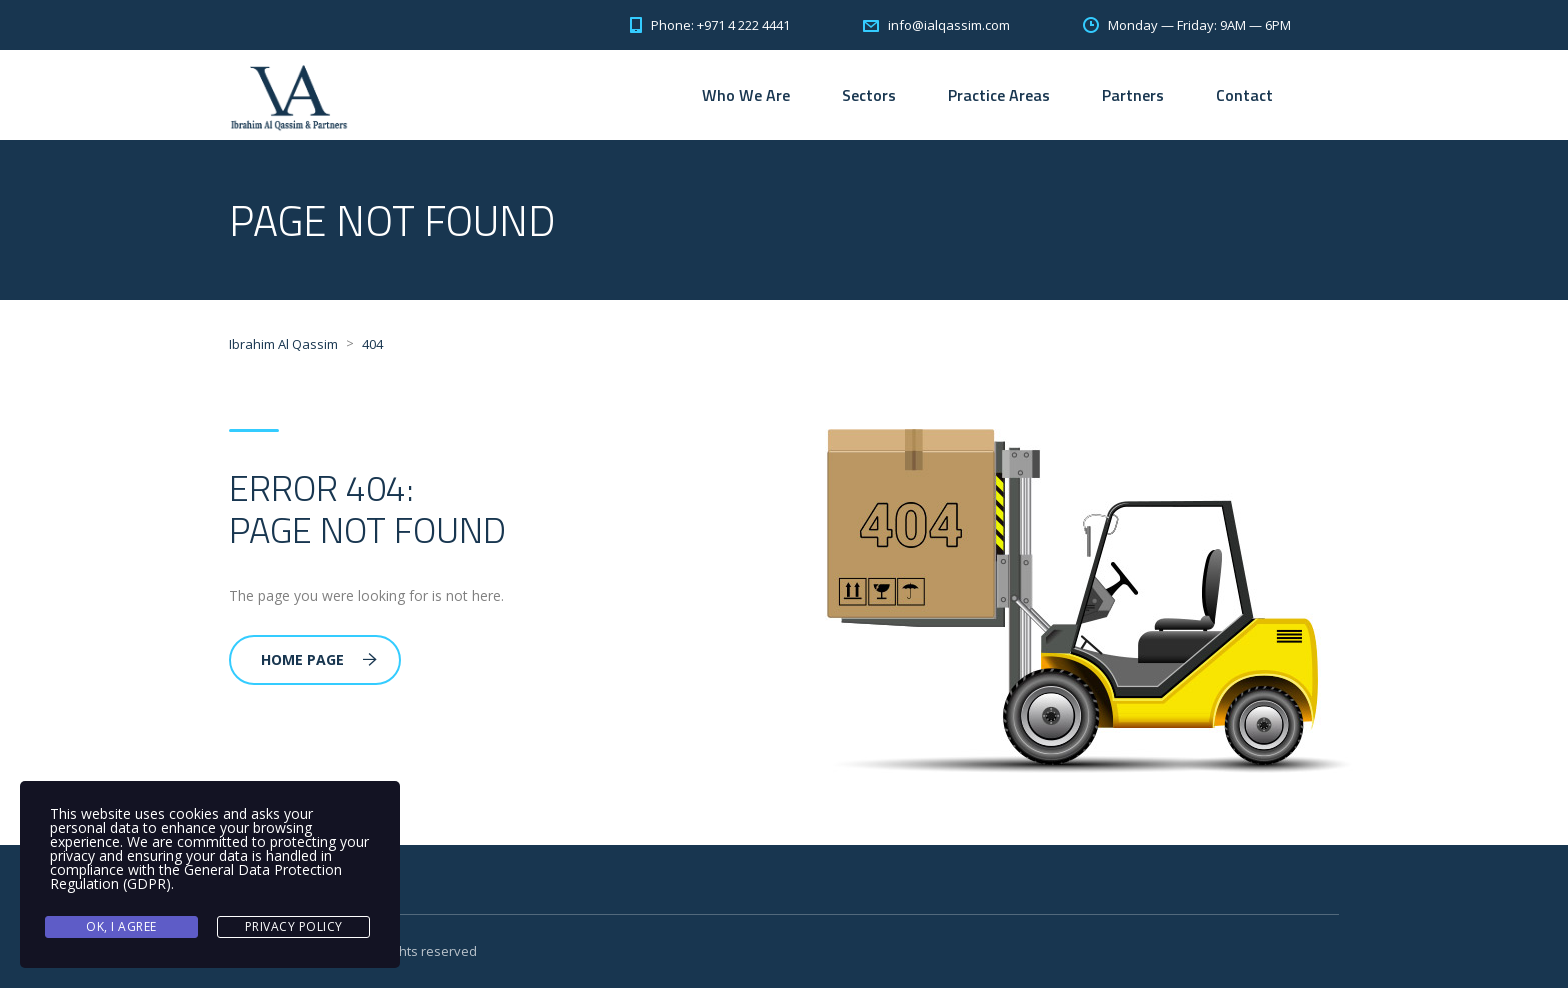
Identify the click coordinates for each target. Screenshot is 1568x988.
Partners (1133, 95)
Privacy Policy (294, 926)
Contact (1244, 95)
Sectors (869, 95)
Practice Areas (999, 95)
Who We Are (746, 95)
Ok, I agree (121, 926)
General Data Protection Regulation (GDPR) (196, 876)
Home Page (319, 659)
